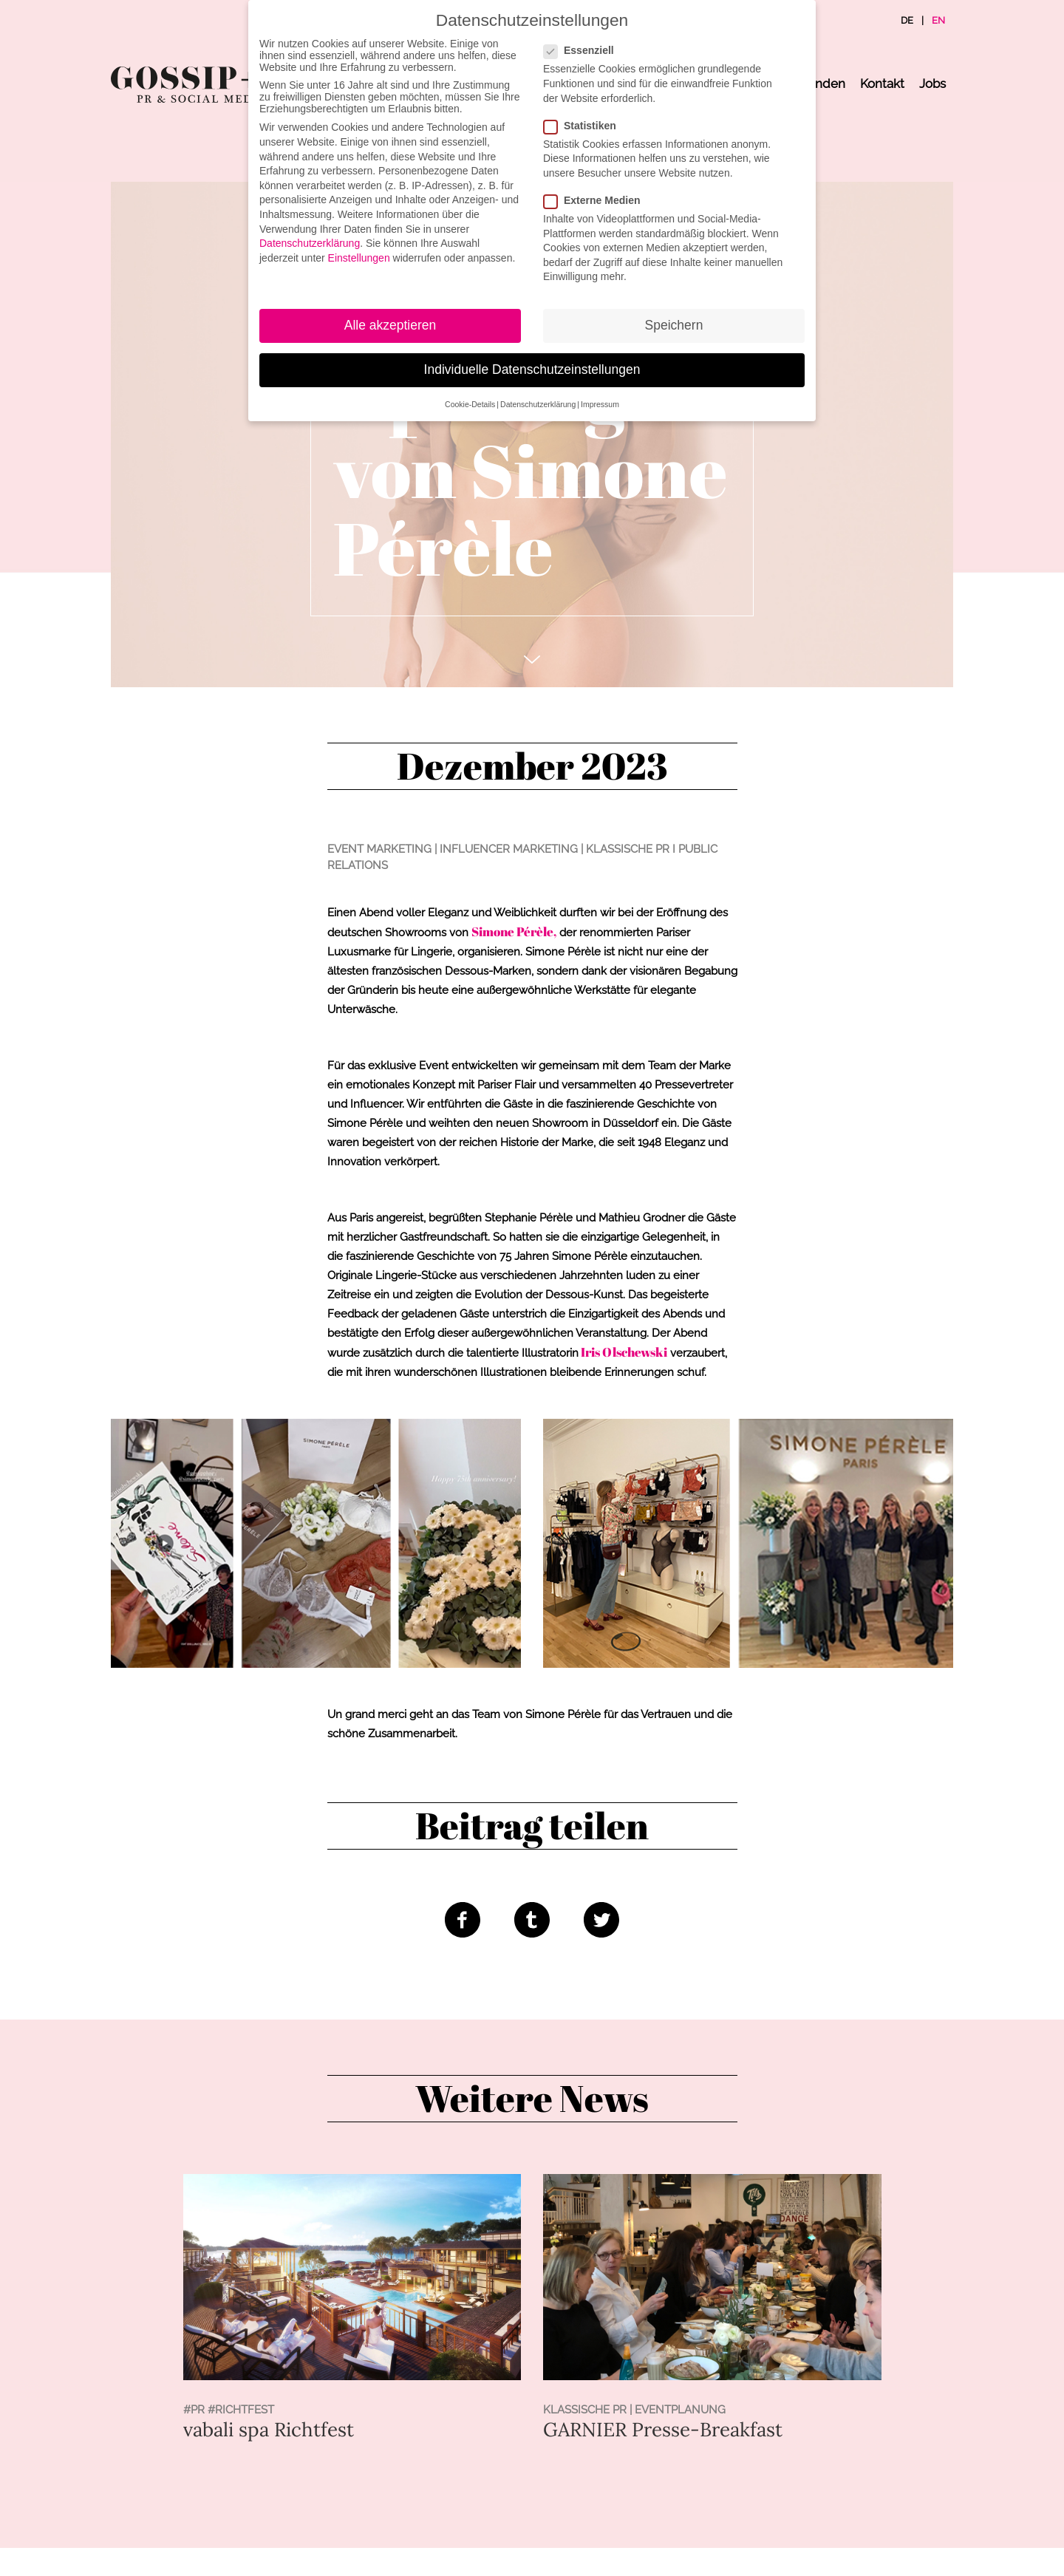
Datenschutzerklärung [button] (538, 404)
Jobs (932, 83)
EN (938, 20)
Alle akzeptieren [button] (390, 325)
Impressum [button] (600, 404)
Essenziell (583, 50)
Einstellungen (359, 258)
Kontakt (882, 83)
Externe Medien (596, 200)
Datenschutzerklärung (309, 243)
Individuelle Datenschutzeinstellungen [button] (532, 369)
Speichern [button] (674, 325)
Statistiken (584, 126)
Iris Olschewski (623, 1351)
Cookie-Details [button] (470, 404)
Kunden (822, 83)
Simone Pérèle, (513, 931)
